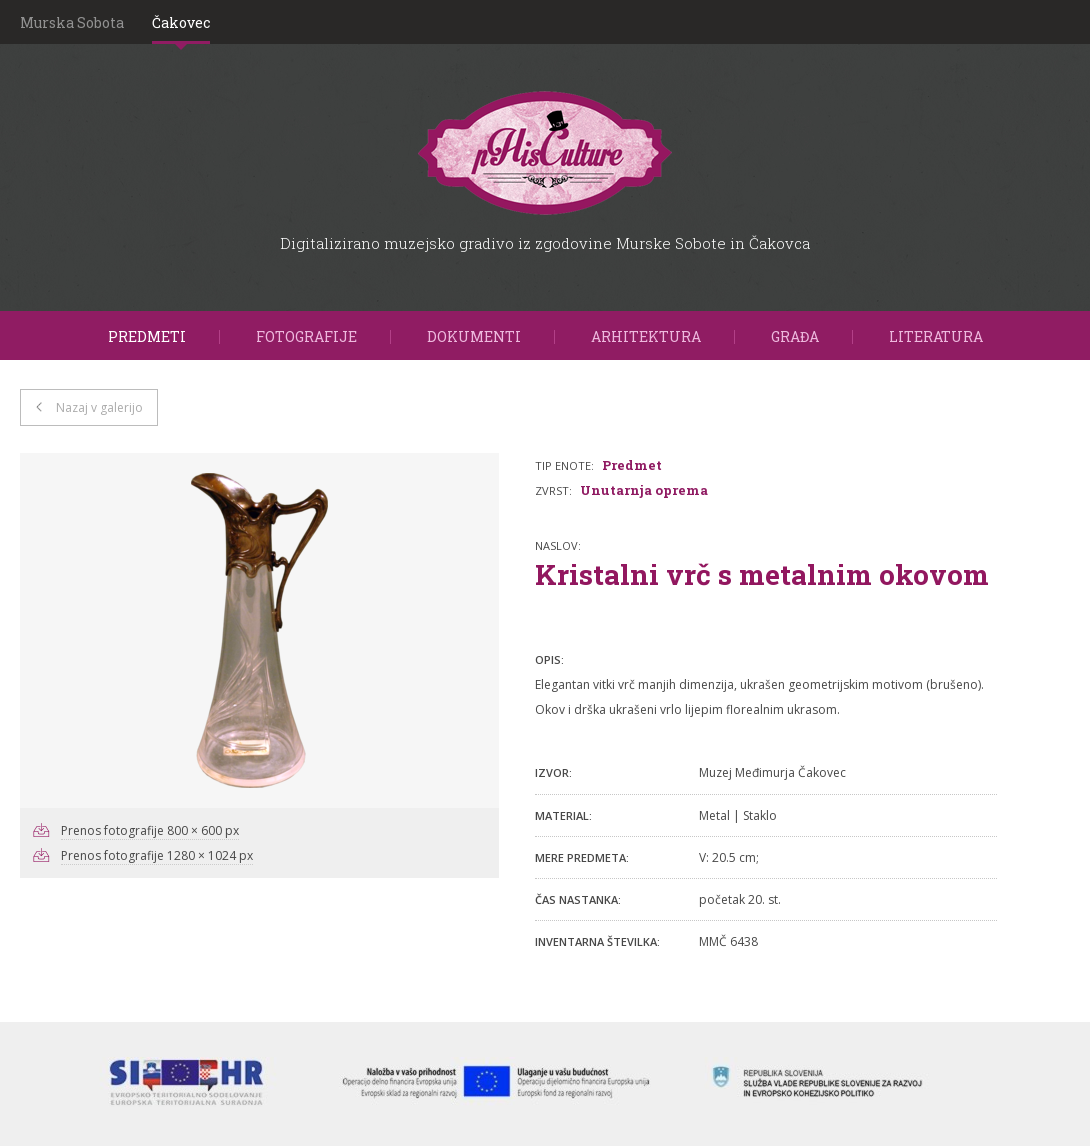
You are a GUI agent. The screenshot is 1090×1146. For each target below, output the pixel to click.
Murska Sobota (72, 22)
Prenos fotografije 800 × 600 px (150, 830)
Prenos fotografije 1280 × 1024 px (157, 855)
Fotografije (306, 336)
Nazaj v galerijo (99, 407)
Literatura (936, 336)
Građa (795, 336)
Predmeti (147, 336)
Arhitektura (646, 336)
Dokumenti (474, 336)
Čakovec (181, 22)
